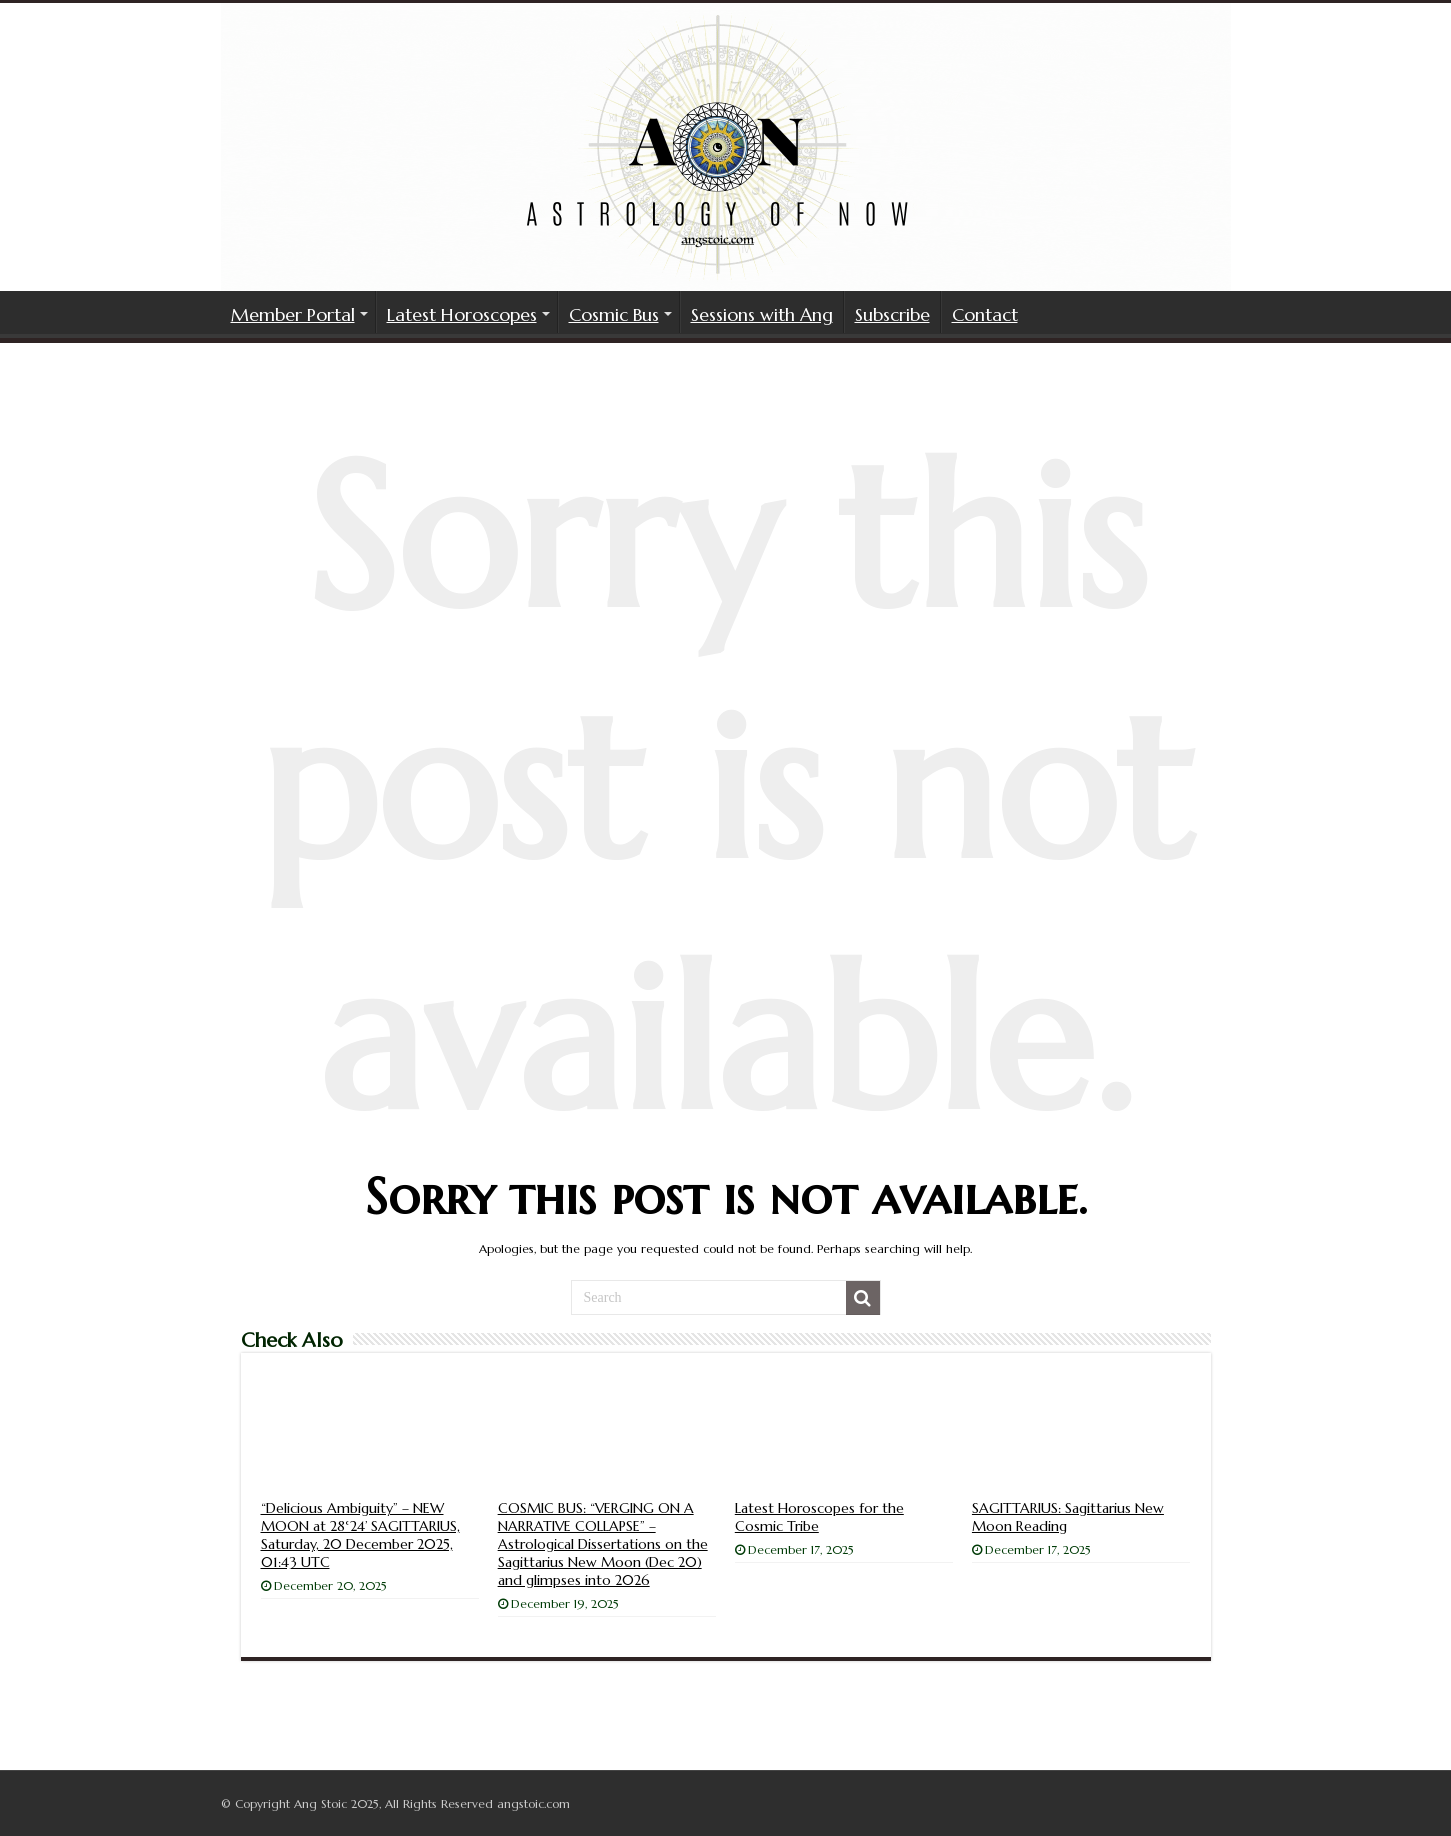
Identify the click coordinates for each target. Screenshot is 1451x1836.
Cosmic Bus (614, 314)
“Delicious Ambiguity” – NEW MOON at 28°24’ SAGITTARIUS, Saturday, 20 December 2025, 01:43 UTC (360, 1535)
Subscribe (892, 314)
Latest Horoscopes (462, 314)
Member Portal (293, 314)
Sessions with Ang (762, 314)
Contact (985, 314)
